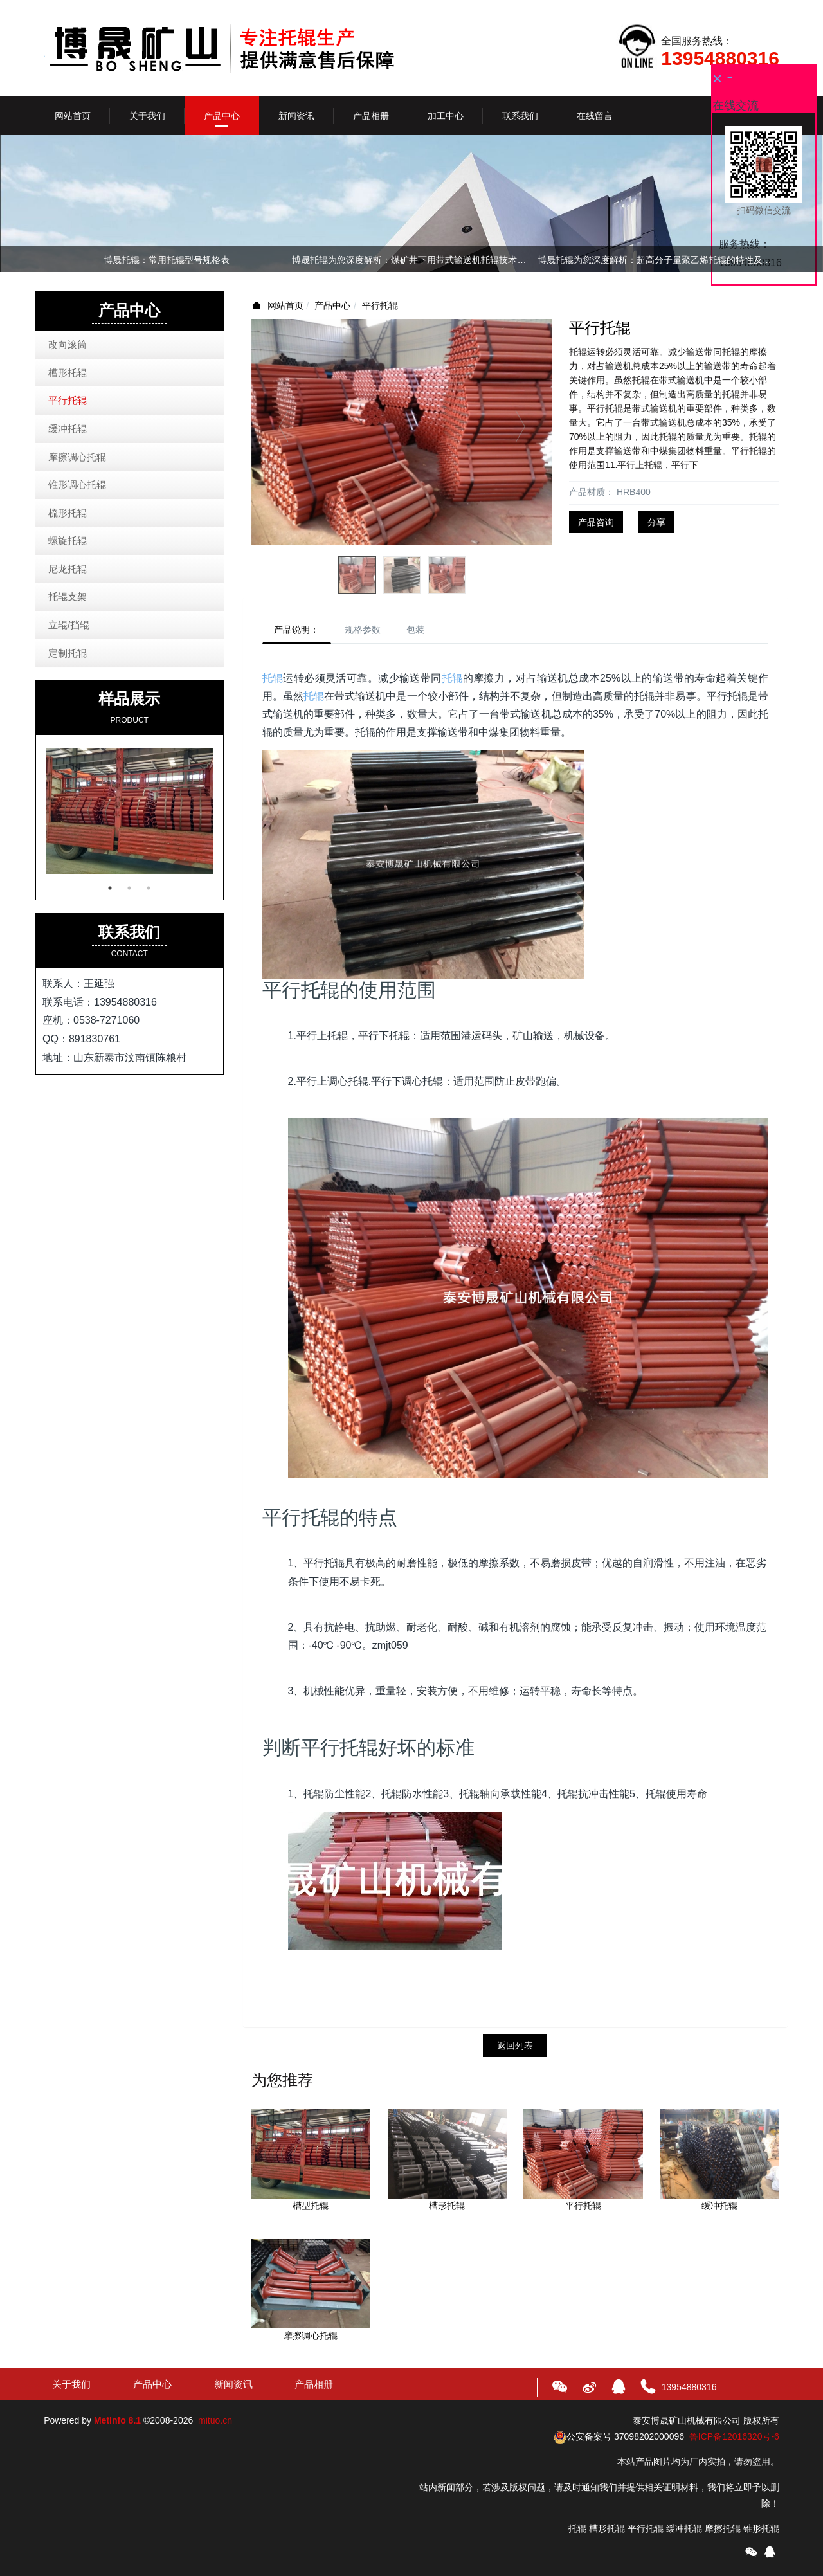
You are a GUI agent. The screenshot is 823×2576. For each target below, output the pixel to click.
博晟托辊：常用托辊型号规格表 (167, 260)
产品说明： (298, 630)
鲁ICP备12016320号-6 (734, 2438)
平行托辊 (380, 305)
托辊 (273, 679)
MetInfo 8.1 (117, 2422)
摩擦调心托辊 (77, 456)
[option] (411, 262)
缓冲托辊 (67, 428)
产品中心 (332, 305)
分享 (656, 522)
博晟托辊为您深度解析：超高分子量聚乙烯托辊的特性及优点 (657, 260)
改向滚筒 (67, 344)
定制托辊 (67, 653)
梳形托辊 (67, 512)
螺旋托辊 (67, 540)
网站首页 (73, 116)
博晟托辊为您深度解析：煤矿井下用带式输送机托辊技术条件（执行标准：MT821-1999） (411, 260)
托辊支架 (67, 596)
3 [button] (148, 888)
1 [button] (110, 888)
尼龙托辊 (67, 568)
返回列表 (515, 2047)
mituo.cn (215, 2422)
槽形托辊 (67, 372)
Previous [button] (50, 259)
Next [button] (772, 259)
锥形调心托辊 (77, 484)
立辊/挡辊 (68, 624)
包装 (422, 630)
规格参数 (367, 630)
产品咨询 (596, 522)
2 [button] (129, 888)
